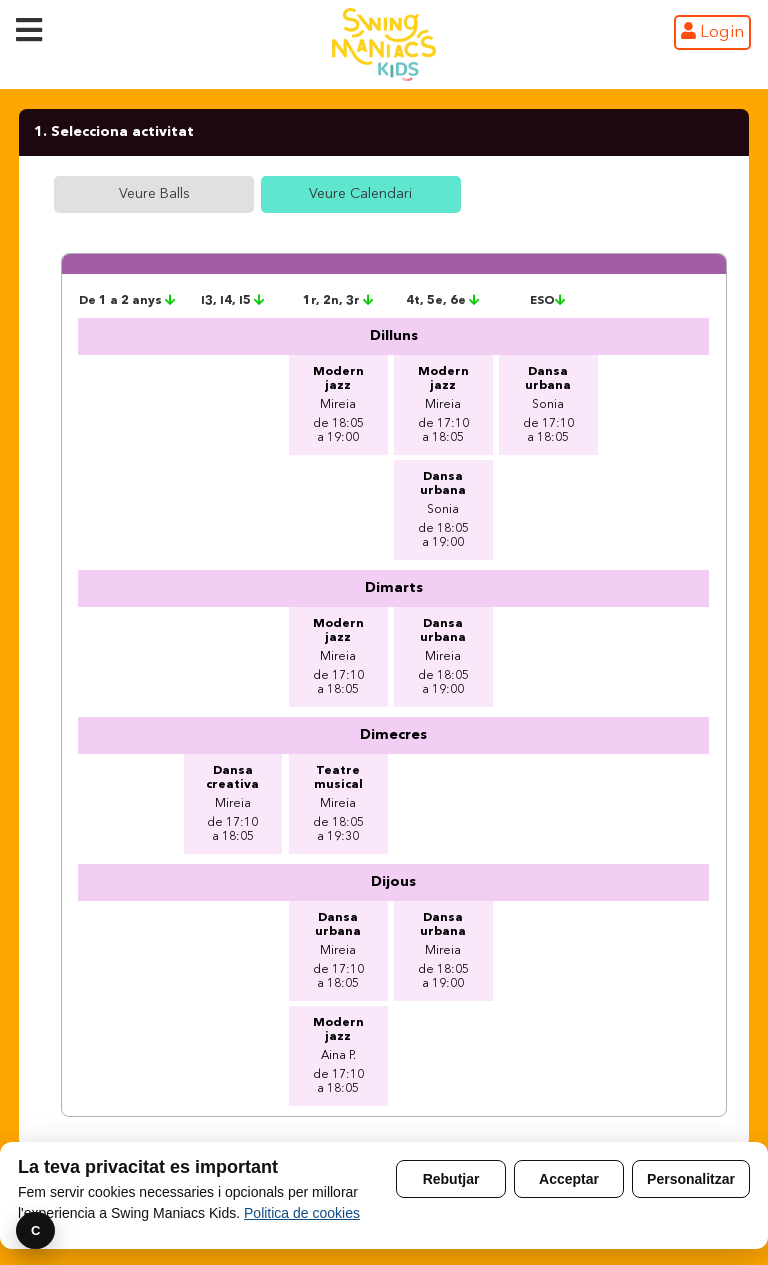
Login (712, 31)
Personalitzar (691, 1179)
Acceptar (569, 1179)
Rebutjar (451, 1179)
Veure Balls (154, 194)
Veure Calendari (360, 194)
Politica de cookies (302, 1213)
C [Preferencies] (35, 1230)
